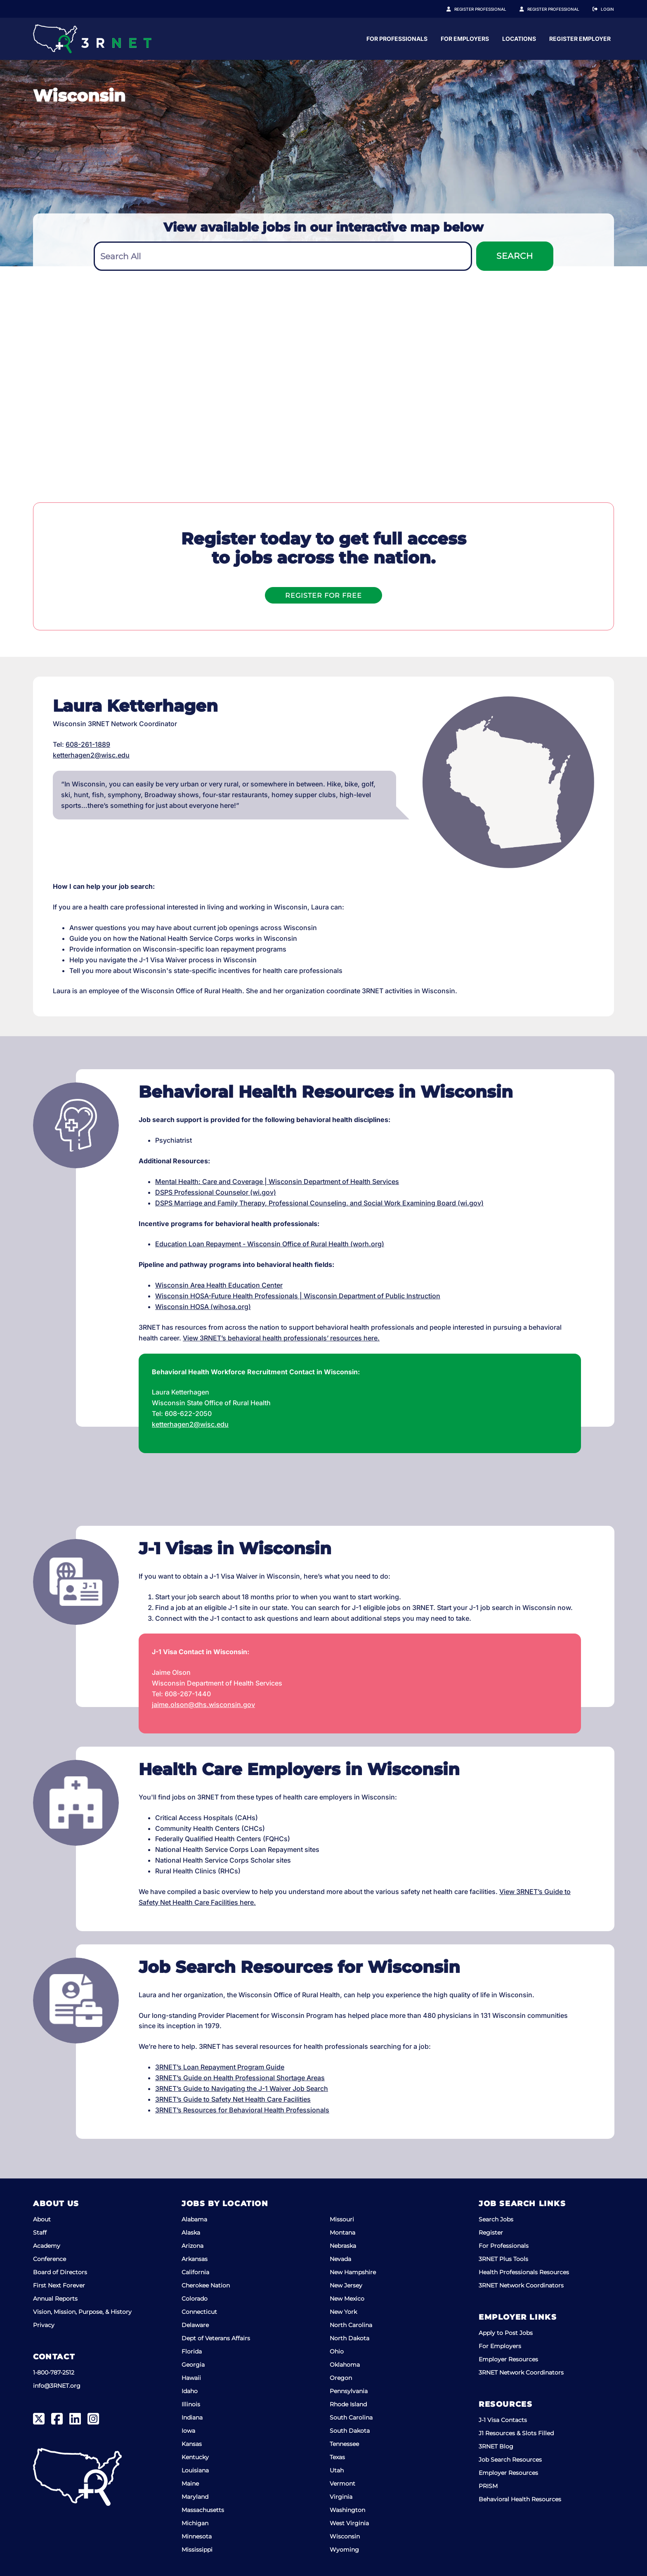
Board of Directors (60, 2272)
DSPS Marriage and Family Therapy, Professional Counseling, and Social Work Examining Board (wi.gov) (319, 1203)
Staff (40, 2232)
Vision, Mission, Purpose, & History (82, 2312)
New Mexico (347, 2298)
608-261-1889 (88, 744)
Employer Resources (508, 2359)
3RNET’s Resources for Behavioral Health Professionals (242, 2110)
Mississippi (197, 2549)
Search (514, 256)
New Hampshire (353, 2272)
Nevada (340, 2259)
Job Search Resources (510, 2459)
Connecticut (199, 2312)
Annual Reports (55, 2298)
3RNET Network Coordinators (521, 2285)
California (195, 2272)
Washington (347, 2510)
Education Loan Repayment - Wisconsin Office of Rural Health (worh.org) (269, 1244)
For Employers (543, 38)
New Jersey (346, 2285)
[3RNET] (92, 39)
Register (491, 2232)
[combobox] (283, 256)
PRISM (488, 2486)
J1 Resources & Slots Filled (516, 2433)
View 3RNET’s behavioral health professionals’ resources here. (281, 1338)
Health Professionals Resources (524, 2272)
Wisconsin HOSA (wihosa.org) (203, 1306)
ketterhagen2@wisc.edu (91, 755)
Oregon (341, 2378)
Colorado (195, 2298)
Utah (337, 2470)
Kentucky (195, 2457)
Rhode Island (348, 2404)
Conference (49, 2259)
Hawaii (191, 2378)
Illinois (191, 2404)
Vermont (342, 2483)
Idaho (190, 2391)
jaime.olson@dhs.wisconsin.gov (203, 1704)
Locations (597, 38)
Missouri (342, 2219)
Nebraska (343, 2245)
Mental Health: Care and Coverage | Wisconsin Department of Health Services (277, 1181)
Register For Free (323, 595)
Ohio (337, 2351)
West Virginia (349, 2523)
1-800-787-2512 (53, 2372)
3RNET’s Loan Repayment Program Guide (219, 2067)
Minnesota (197, 2536)
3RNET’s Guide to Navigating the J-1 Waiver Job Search (241, 2088)
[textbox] (283, 256)
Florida (192, 2351)
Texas (337, 2457)
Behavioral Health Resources (520, 2499)
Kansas (192, 2444)
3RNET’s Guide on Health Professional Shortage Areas (240, 2078)
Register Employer (557, 9)
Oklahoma (345, 2364)
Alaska (191, 2232)
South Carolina (351, 2417)
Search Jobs (496, 2219)
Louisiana (195, 2470)
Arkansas (195, 2259)
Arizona (192, 2245)
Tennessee (344, 2444)
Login (607, 9)
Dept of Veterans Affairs (216, 2338)
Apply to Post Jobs (506, 2333)
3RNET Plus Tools (503, 2259)
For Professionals (474, 38)
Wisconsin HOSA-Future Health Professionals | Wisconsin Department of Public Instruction (297, 1296)
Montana (342, 2232)
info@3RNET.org (56, 2385)
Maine (190, 2483)
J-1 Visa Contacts (503, 2420)
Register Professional (489, 9)
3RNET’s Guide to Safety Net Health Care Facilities (233, 2099)
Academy (46, 2245)
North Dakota (349, 2338)
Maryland (195, 2496)
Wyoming (344, 2549)
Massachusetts (203, 2510)
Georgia (193, 2364)
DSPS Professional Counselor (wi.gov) (215, 1192)
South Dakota (350, 2430)
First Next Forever (59, 2285)
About (42, 2219)
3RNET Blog (496, 2446)
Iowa (188, 2430)
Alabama (194, 2219)
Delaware (195, 2325)
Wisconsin (345, 2536)
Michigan (195, 2523)
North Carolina (351, 2325)
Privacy (43, 2325)
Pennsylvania (349, 2391)
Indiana (192, 2417)
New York (343, 2312)
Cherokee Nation (206, 2285)
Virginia (341, 2496)
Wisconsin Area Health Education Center (219, 1285)
